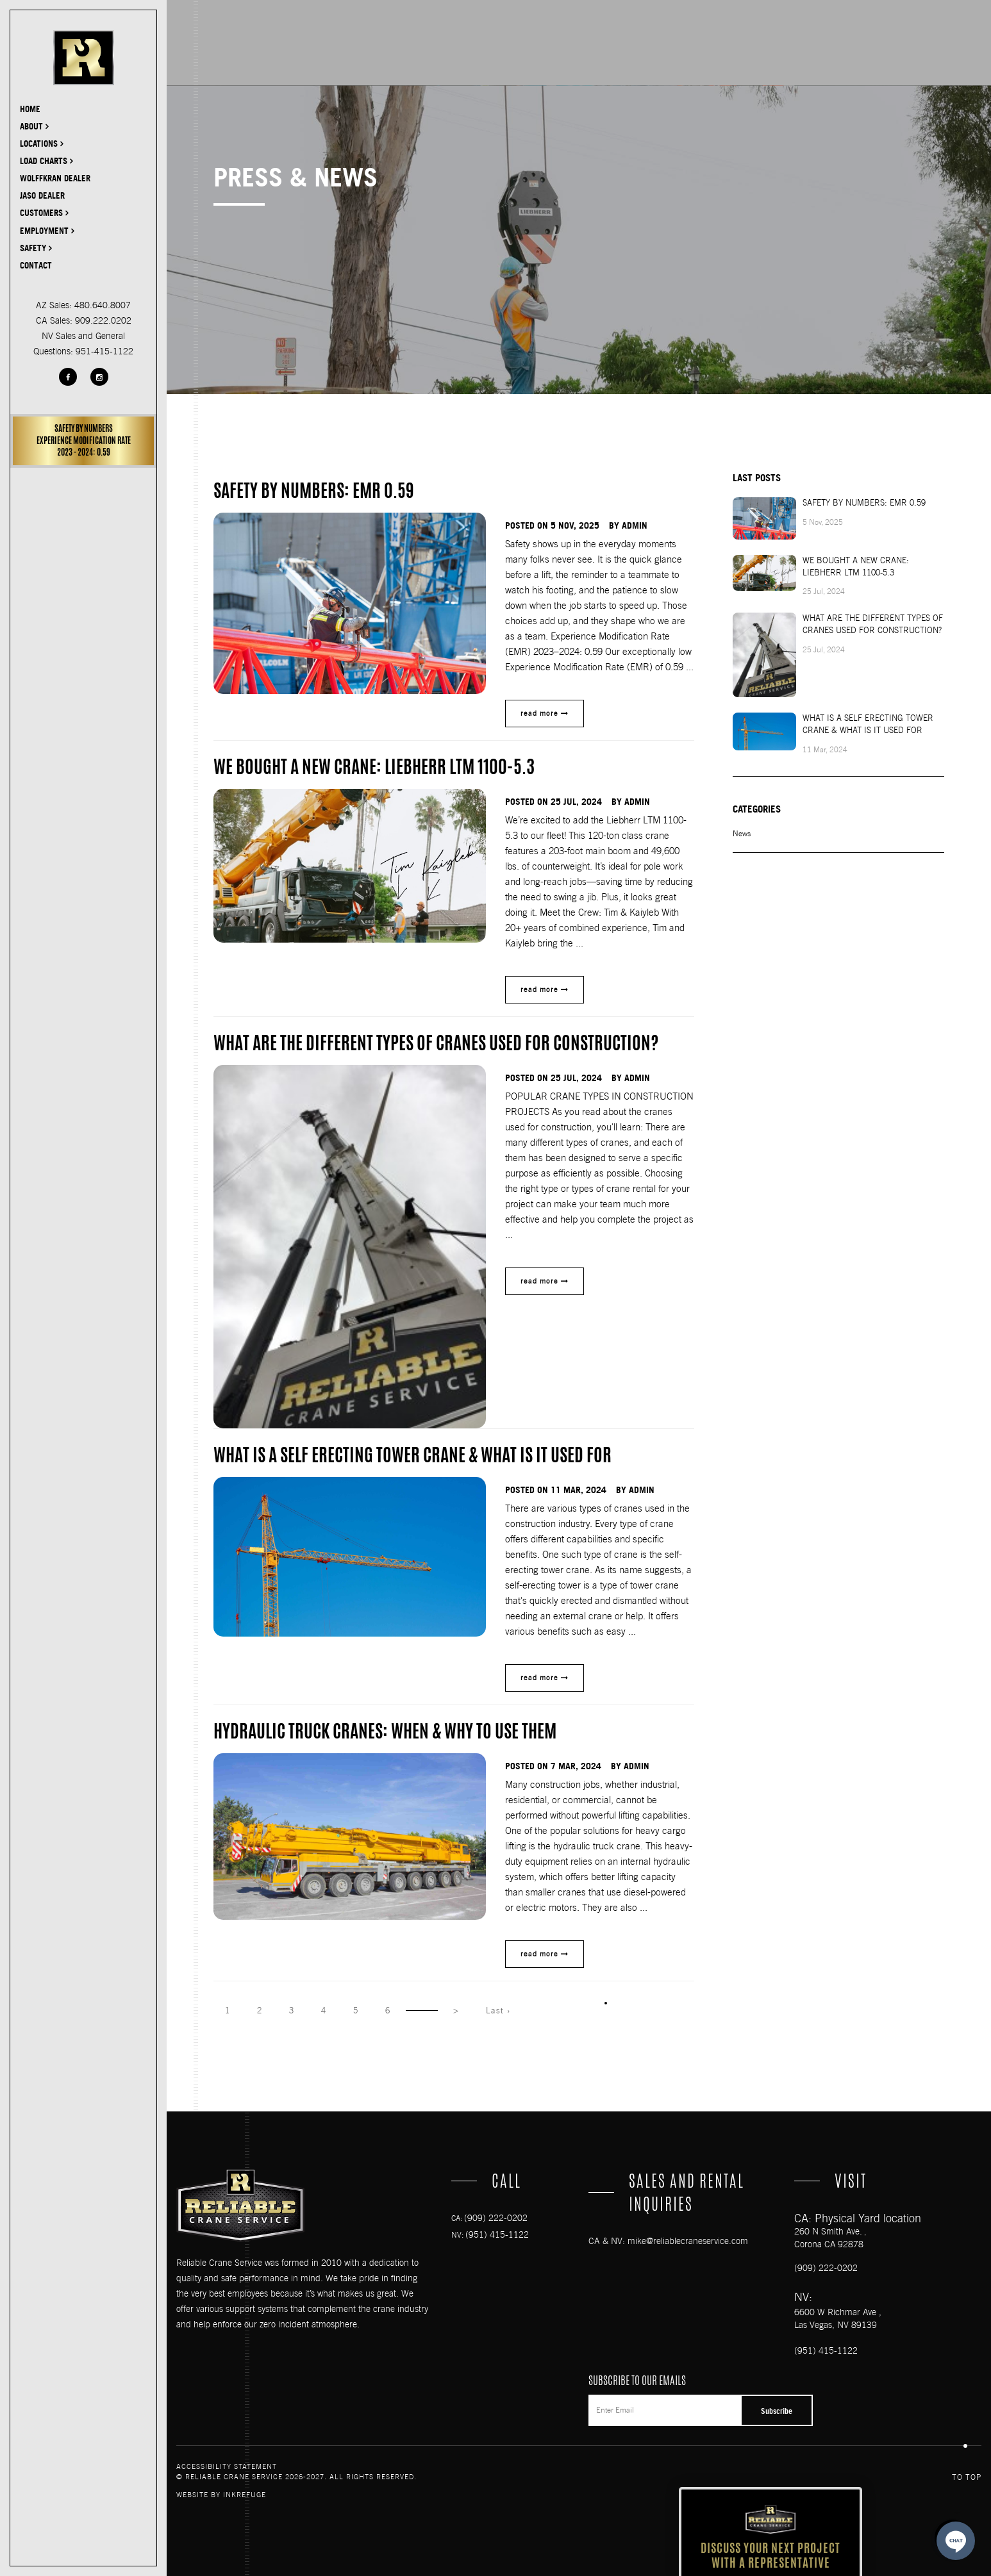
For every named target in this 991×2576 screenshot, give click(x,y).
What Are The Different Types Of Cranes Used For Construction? (873, 624)
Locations (41, 143)
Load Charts (46, 161)
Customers (44, 213)
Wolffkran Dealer (55, 178)
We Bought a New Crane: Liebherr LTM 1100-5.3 (856, 566)
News (742, 833)
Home (30, 109)
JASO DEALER (42, 195)
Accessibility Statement (226, 2467)
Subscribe (776, 2411)
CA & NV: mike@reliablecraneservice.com (668, 2241)
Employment (47, 231)
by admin (628, 525)
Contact (36, 265)
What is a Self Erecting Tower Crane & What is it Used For (868, 724)
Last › (498, 2010)
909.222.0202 (103, 320)
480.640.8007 (102, 305)
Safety (36, 248)
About (34, 126)
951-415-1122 (104, 351)
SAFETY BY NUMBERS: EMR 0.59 (864, 503)
